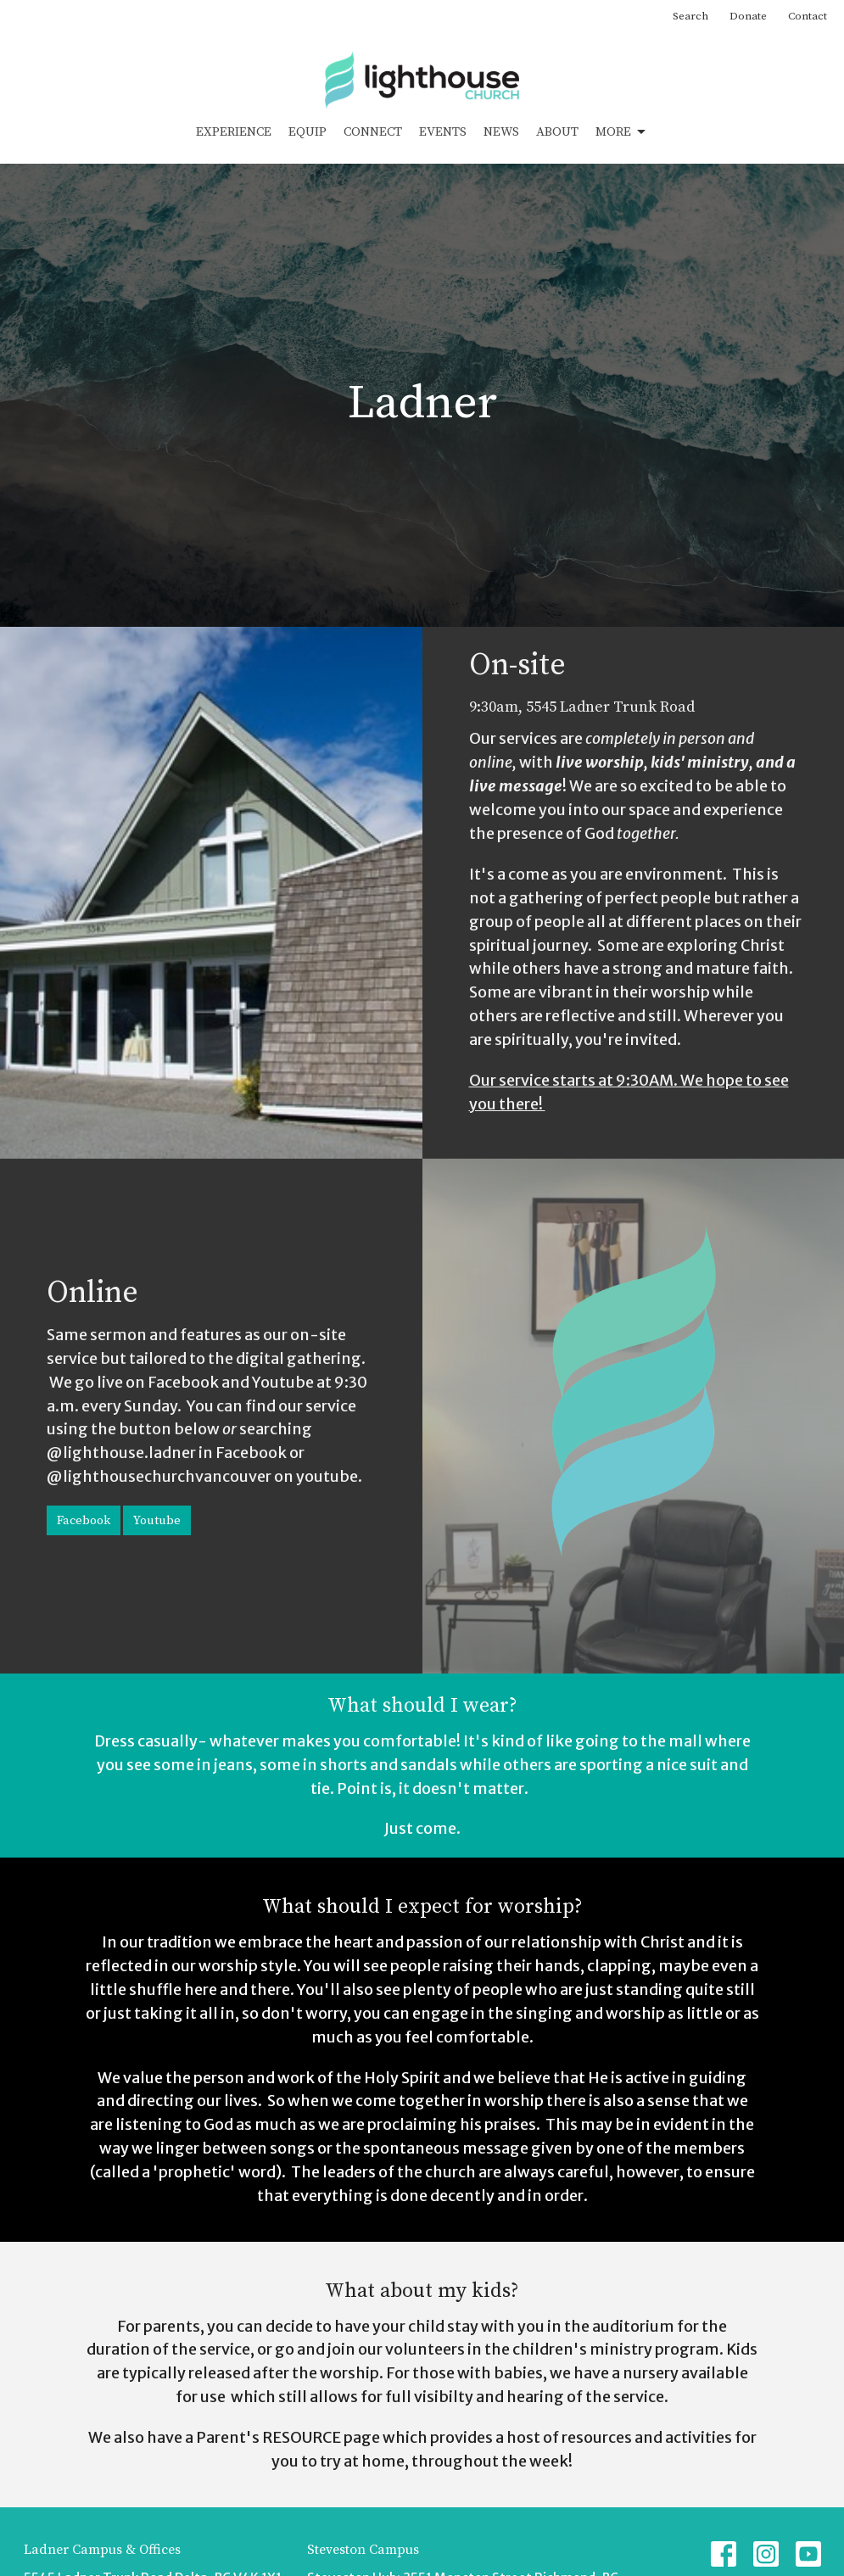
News (501, 132)
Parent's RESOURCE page (288, 2437)
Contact (807, 16)
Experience (233, 132)
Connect (373, 132)
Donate (748, 16)
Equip (307, 132)
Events (443, 132)
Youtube (157, 1520)
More (621, 132)
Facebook (83, 1520)
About (557, 132)
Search (690, 16)
